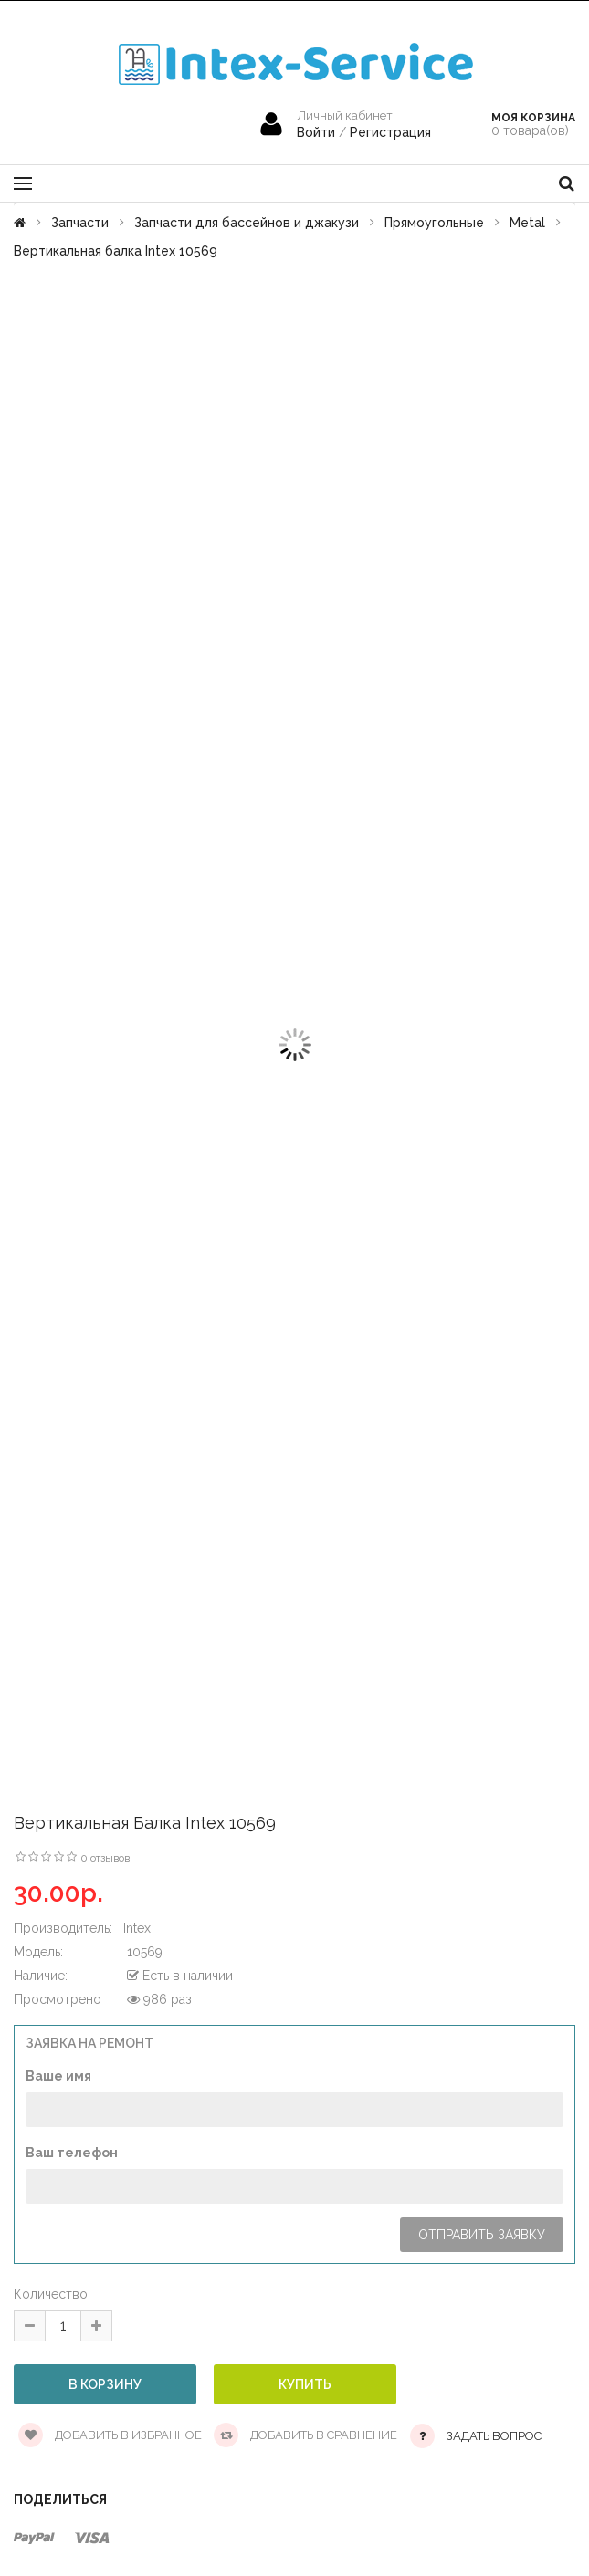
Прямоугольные (434, 222)
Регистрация (390, 132)
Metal (527, 222)
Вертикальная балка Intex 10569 (115, 251)
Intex (137, 1928)
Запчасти (80, 222)
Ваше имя (58, 2076)
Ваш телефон (72, 2152)
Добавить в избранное (110, 2435)
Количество (51, 2294)
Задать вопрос (494, 2436)
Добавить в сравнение (305, 2435)
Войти (318, 132)
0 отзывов (105, 1857)
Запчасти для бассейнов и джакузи (246, 222)
